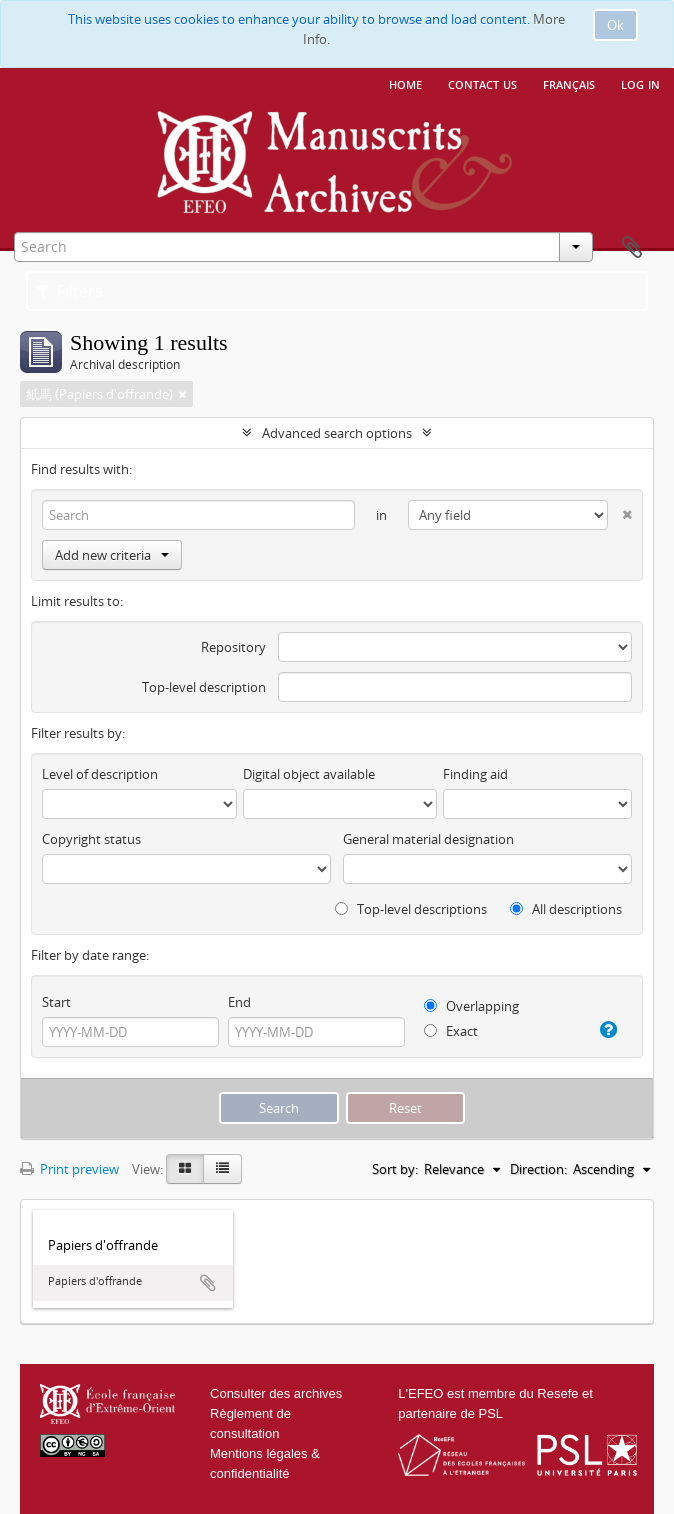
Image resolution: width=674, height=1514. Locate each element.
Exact (451, 1031)
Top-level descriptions (411, 909)
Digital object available (309, 774)
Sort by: (395, 1169)
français (569, 83)
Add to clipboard (208, 1283)
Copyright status (91, 839)
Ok (615, 25)
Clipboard (632, 248)
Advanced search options (337, 433)
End (239, 1002)
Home (405, 83)
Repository (233, 647)
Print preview (69, 1169)
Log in (640, 83)
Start (56, 1002)
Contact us (482, 83)
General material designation (428, 839)
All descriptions (566, 909)
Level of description (100, 774)
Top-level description (204, 687)
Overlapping (471, 1006)
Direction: (538, 1169)
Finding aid (475, 774)
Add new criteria (112, 555)
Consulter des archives (276, 1393)
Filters (69, 291)
